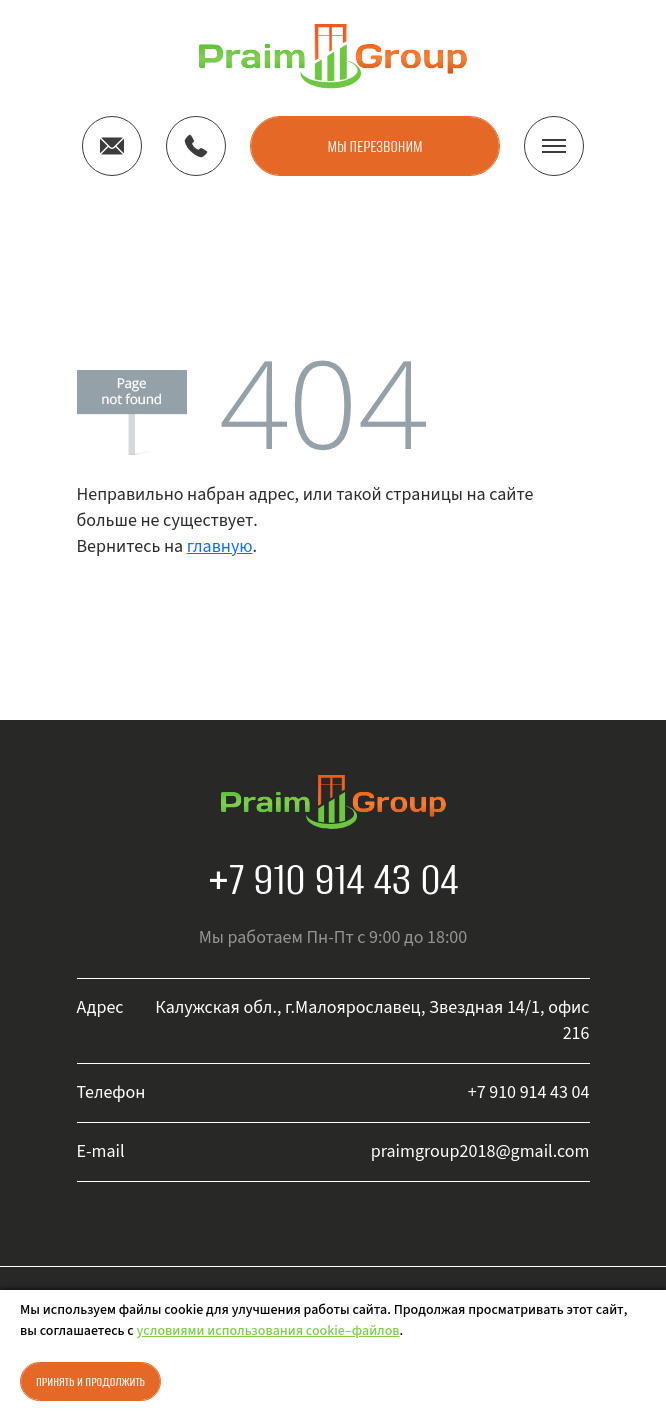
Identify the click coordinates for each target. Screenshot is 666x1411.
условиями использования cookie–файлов (268, 1331)
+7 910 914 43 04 (333, 879)
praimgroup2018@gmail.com (480, 1151)
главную (220, 546)
